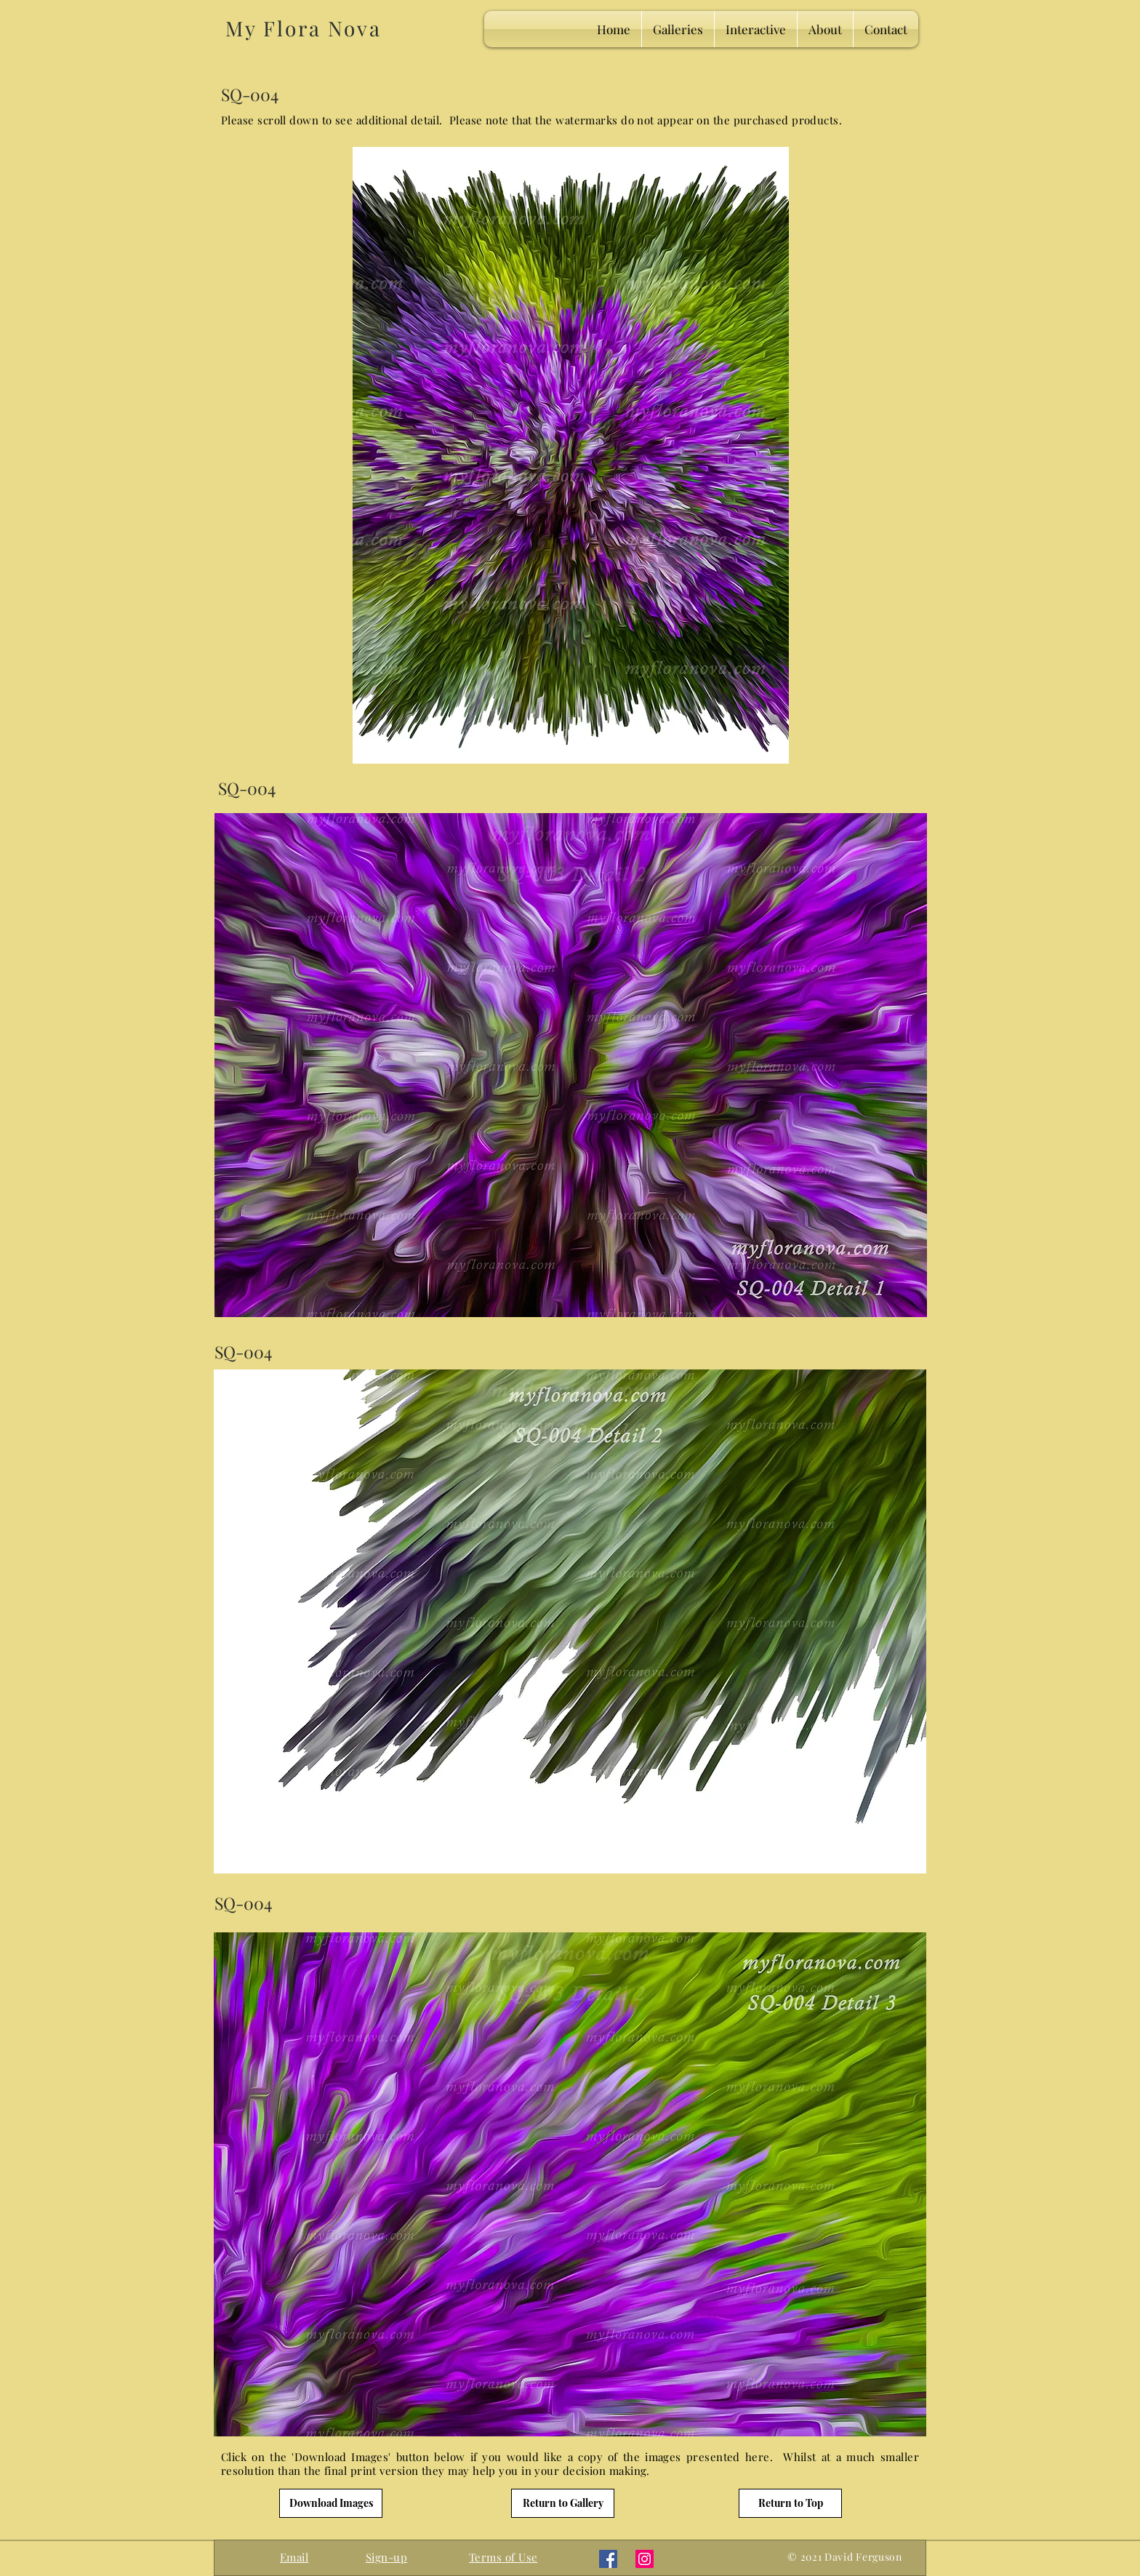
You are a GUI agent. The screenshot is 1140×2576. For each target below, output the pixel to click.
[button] (386, 2557)
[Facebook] (608, 2559)
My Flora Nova (303, 28)
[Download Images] (330, 2503)
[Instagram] (644, 2559)
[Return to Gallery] (562, 2503)
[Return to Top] (790, 2503)
